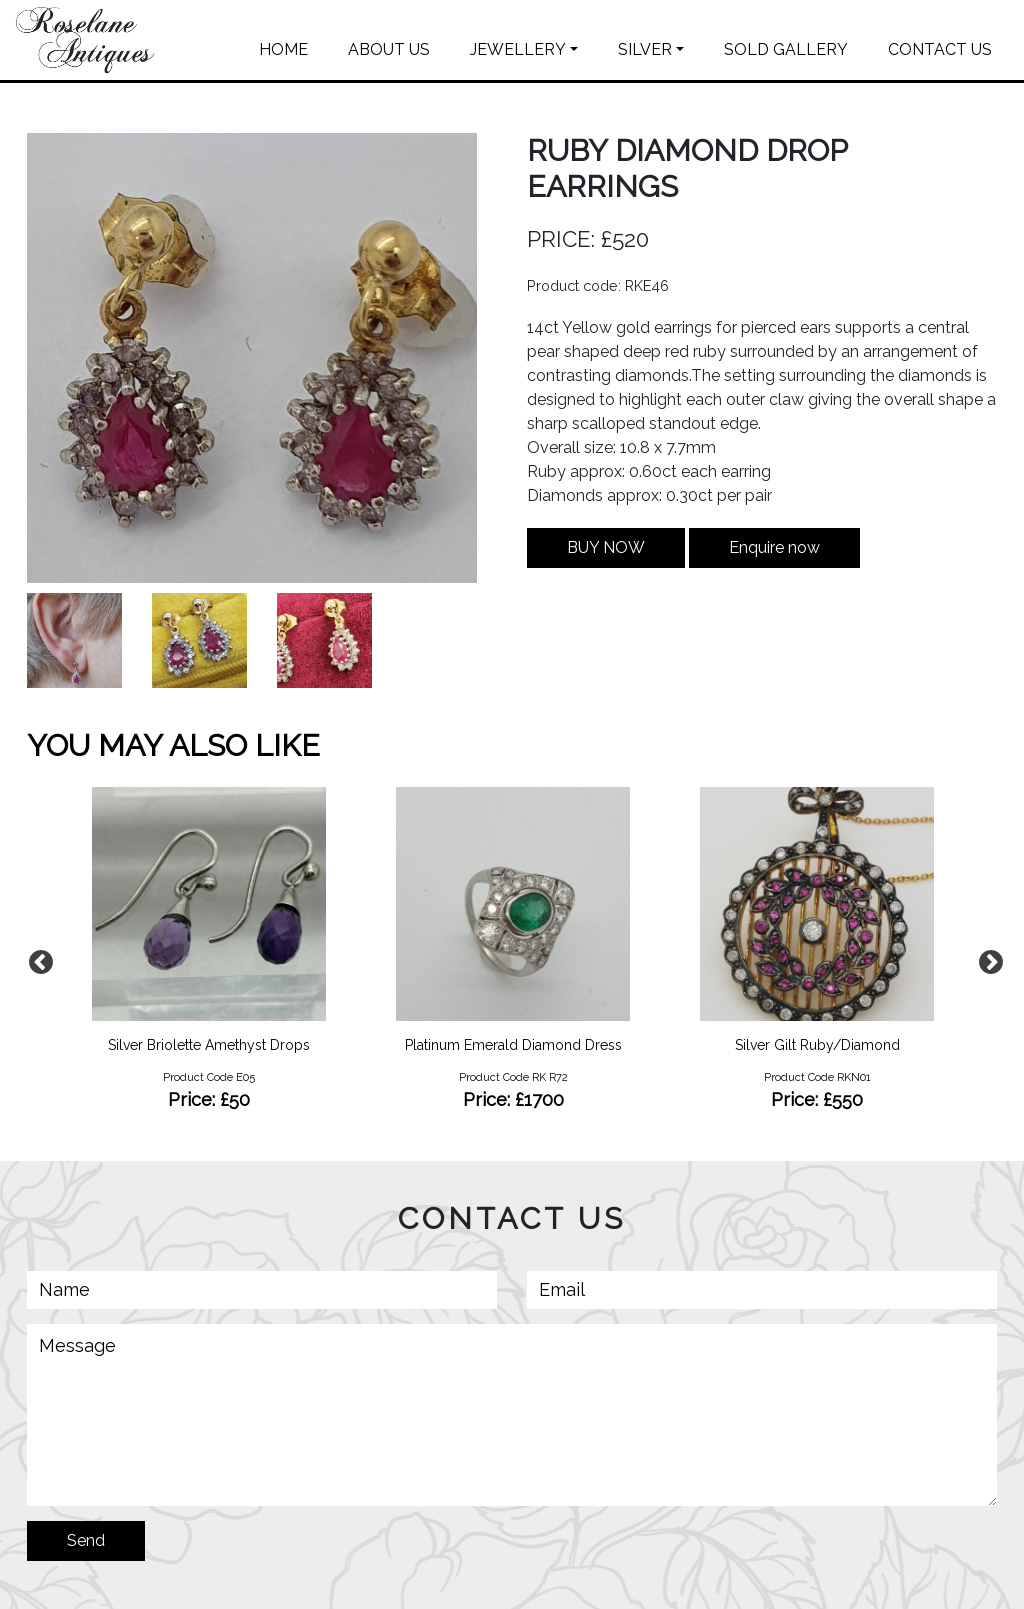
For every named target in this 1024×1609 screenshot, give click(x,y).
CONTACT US (940, 49)
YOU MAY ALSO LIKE (173, 745)
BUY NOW (606, 547)
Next (987, 959)
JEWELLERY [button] (518, 49)
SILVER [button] (645, 49)
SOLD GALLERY (786, 49)
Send (86, 1540)
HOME (283, 49)
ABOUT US (389, 49)
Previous (37, 959)
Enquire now (774, 547)
